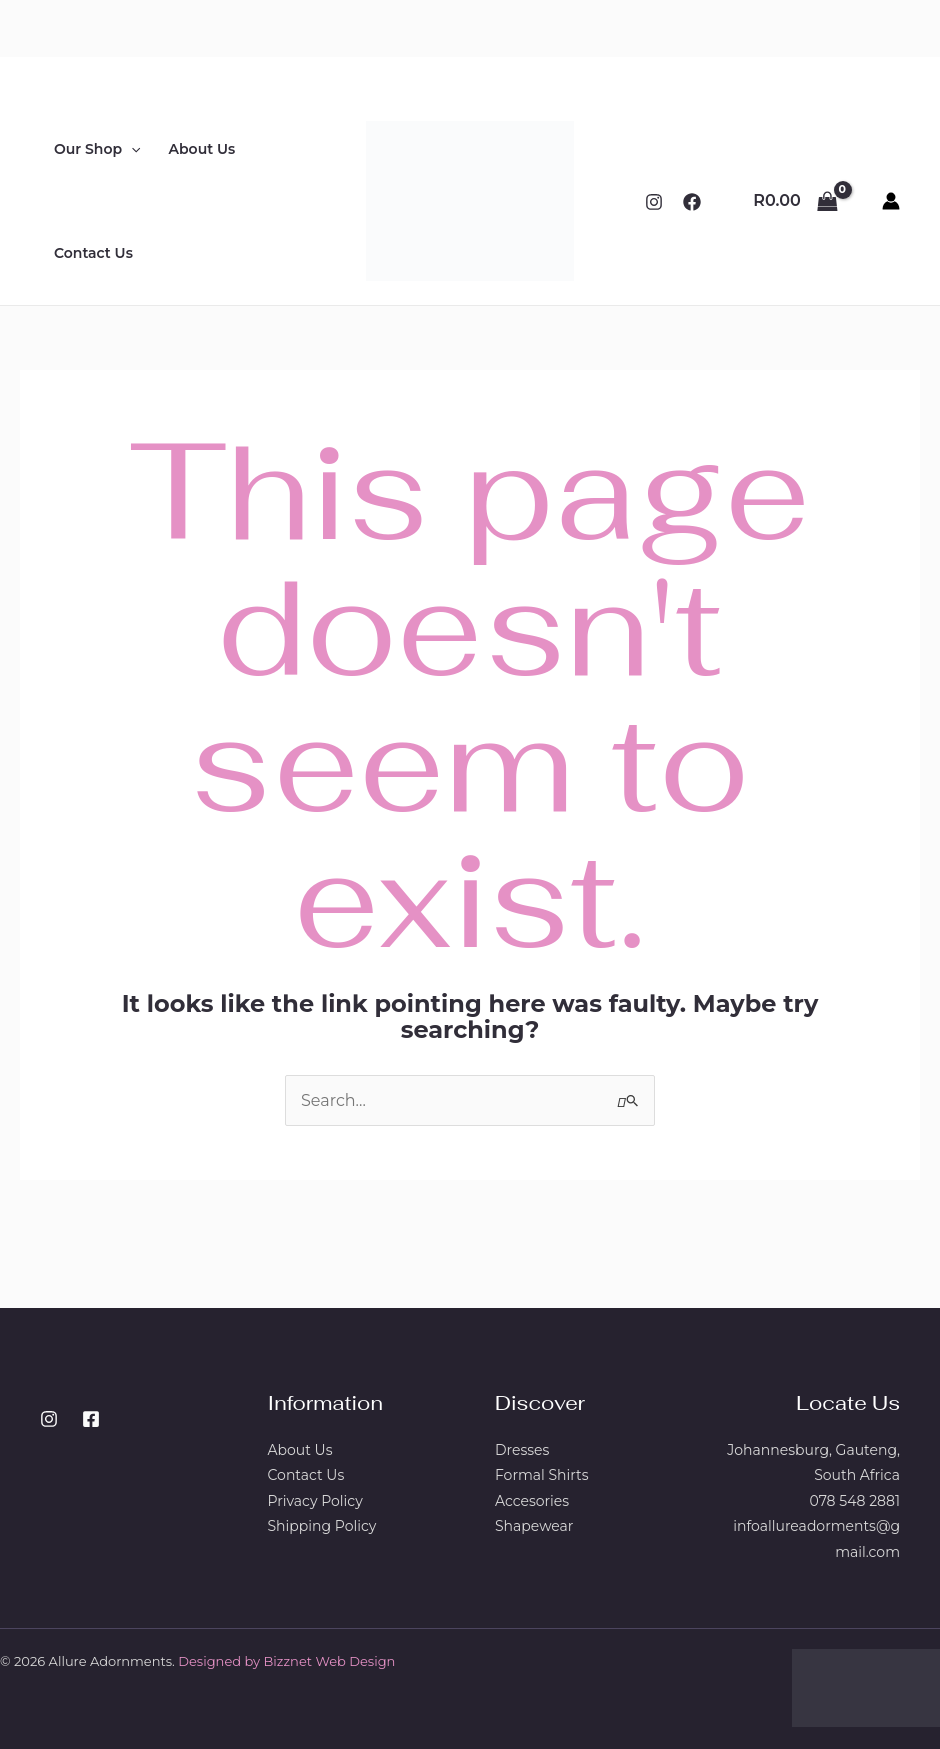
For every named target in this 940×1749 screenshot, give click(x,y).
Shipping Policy (322, 1526)
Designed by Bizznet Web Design (286, 1661)
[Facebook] (692, 202)
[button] (131, 149)
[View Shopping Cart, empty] (795, 201)
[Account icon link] (891, 201)
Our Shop (97, 149)
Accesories (532, 1501)
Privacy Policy (315, 1501)
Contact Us (93, 253)
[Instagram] (654, 202)
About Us (202, 149)
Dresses (522, 1450)
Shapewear (534, 1526)
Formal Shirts (542, 1475)
